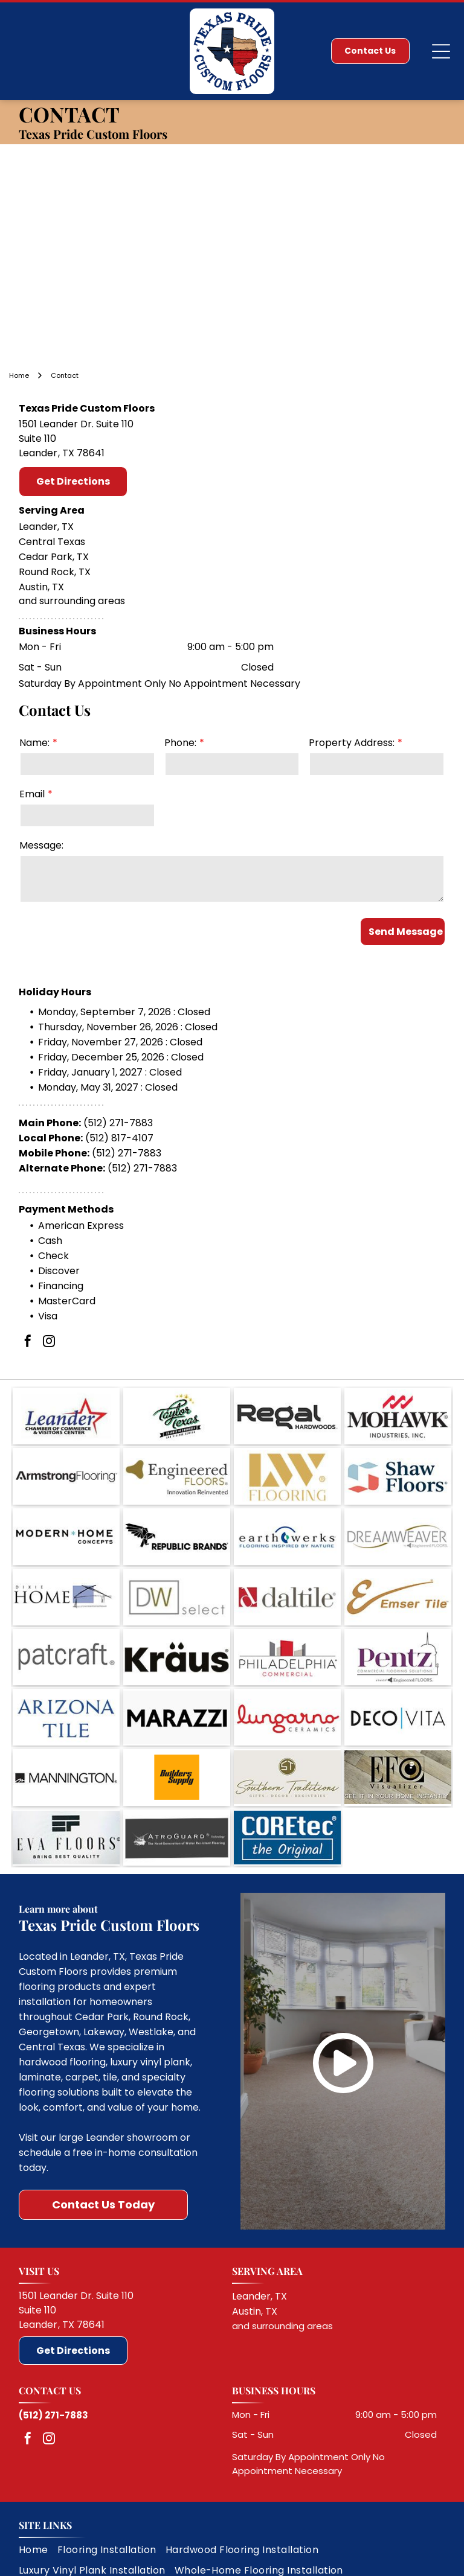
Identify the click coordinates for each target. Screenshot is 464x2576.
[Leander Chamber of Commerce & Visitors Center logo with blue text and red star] (66, 1427)
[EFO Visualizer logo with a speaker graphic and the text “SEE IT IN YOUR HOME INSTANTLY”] (397, 1738)
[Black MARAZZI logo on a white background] (176, 1686)
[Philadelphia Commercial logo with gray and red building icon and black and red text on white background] (287, 1634)
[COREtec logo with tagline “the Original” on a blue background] (287, 1790)
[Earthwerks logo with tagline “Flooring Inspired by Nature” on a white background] (287, 1530)
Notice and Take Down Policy (295, 2560)
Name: (34, 743)
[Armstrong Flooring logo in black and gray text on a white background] (66, 1479)
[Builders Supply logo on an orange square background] (176, 1738)
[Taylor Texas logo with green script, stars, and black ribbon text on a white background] (176, 1427)
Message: (41, 845)
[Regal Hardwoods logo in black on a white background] (287, 1427)
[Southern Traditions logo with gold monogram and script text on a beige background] (287, 1738)
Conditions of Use (216, 2560)
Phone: (180, 743)
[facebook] (28, 1357)
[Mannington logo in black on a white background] (66, 1738)
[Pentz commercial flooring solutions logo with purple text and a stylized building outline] (397, 1634)
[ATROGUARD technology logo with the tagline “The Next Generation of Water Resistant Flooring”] (176, 1790)
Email (32, 794)
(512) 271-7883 (118, 1137)
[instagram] (49, 1357)
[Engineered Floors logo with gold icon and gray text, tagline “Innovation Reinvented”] (176, 1479)
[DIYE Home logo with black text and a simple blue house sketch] (66, 1582)
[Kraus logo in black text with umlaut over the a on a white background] (176, 1634)
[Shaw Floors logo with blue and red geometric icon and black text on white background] (397, 1479)
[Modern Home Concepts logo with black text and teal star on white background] (66, 1530)
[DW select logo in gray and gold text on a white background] (176, 1582)
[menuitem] (38, 2498)
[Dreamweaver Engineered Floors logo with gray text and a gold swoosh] (397, 1530)
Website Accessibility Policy (389, 2560)
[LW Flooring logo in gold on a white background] (287, 1479)
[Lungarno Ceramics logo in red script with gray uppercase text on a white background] (287, 1686)
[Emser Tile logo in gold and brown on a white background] (397, 1582)
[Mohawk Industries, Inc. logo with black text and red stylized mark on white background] (397, 1427)
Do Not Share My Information (136, 2560)
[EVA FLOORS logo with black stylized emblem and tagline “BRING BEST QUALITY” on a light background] (66, 1790)
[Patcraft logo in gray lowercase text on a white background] (66, 1634)
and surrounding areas (282, 2274)
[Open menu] (441, 51)
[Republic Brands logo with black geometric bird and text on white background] (176, 1530)
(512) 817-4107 (119, 1152)
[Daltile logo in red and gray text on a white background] (287, 1582)
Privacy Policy (55, 2560)
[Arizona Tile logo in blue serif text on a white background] (66, 1686)
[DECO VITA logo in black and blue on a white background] (397, 1686)
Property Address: (352, 743)
